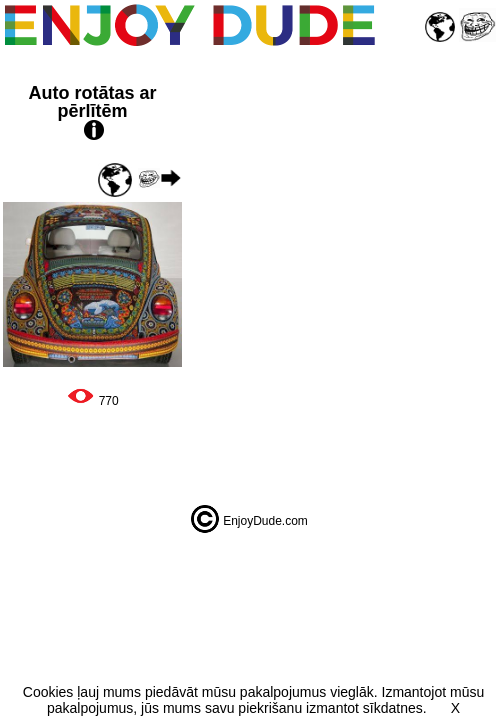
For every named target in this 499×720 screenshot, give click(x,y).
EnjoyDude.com (265, 521)
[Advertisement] (343, 274)
